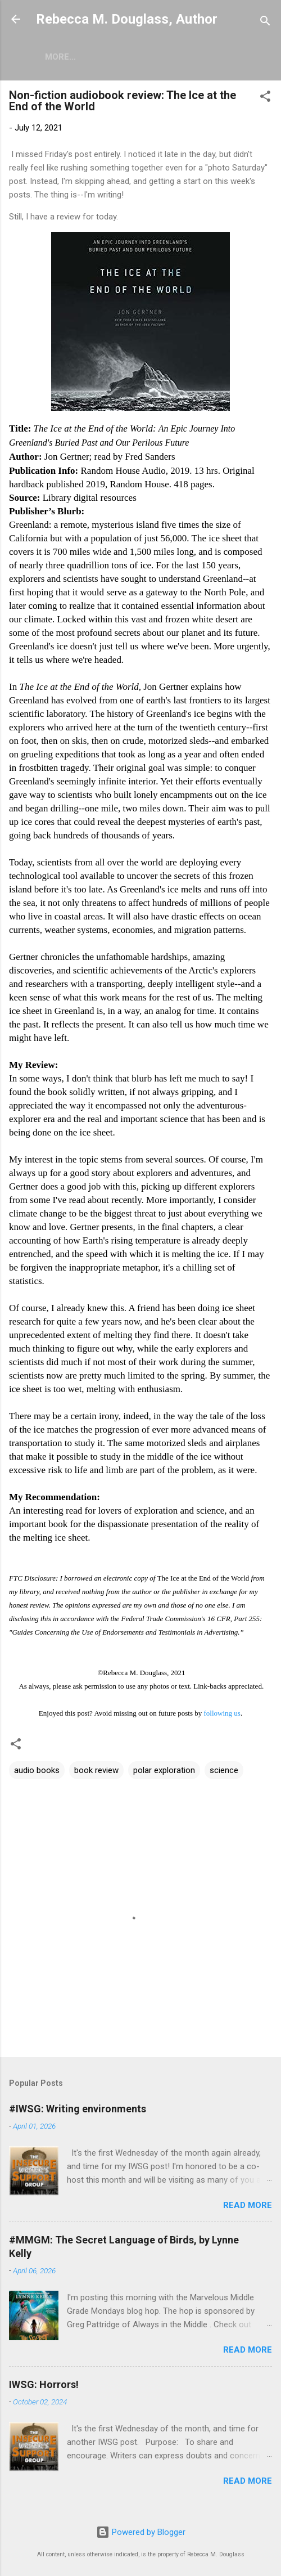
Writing (184, 57)
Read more (247, 2207)
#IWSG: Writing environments (77, 2111)
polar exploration (164, 1772)
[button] (265, 100)
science (224, 1772)
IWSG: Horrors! (44, 2387)
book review (96, 1772)
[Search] (265, 23)
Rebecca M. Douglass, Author (126, 19)
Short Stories (112, 57)
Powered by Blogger (140, 2533)
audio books (37, 1772)
